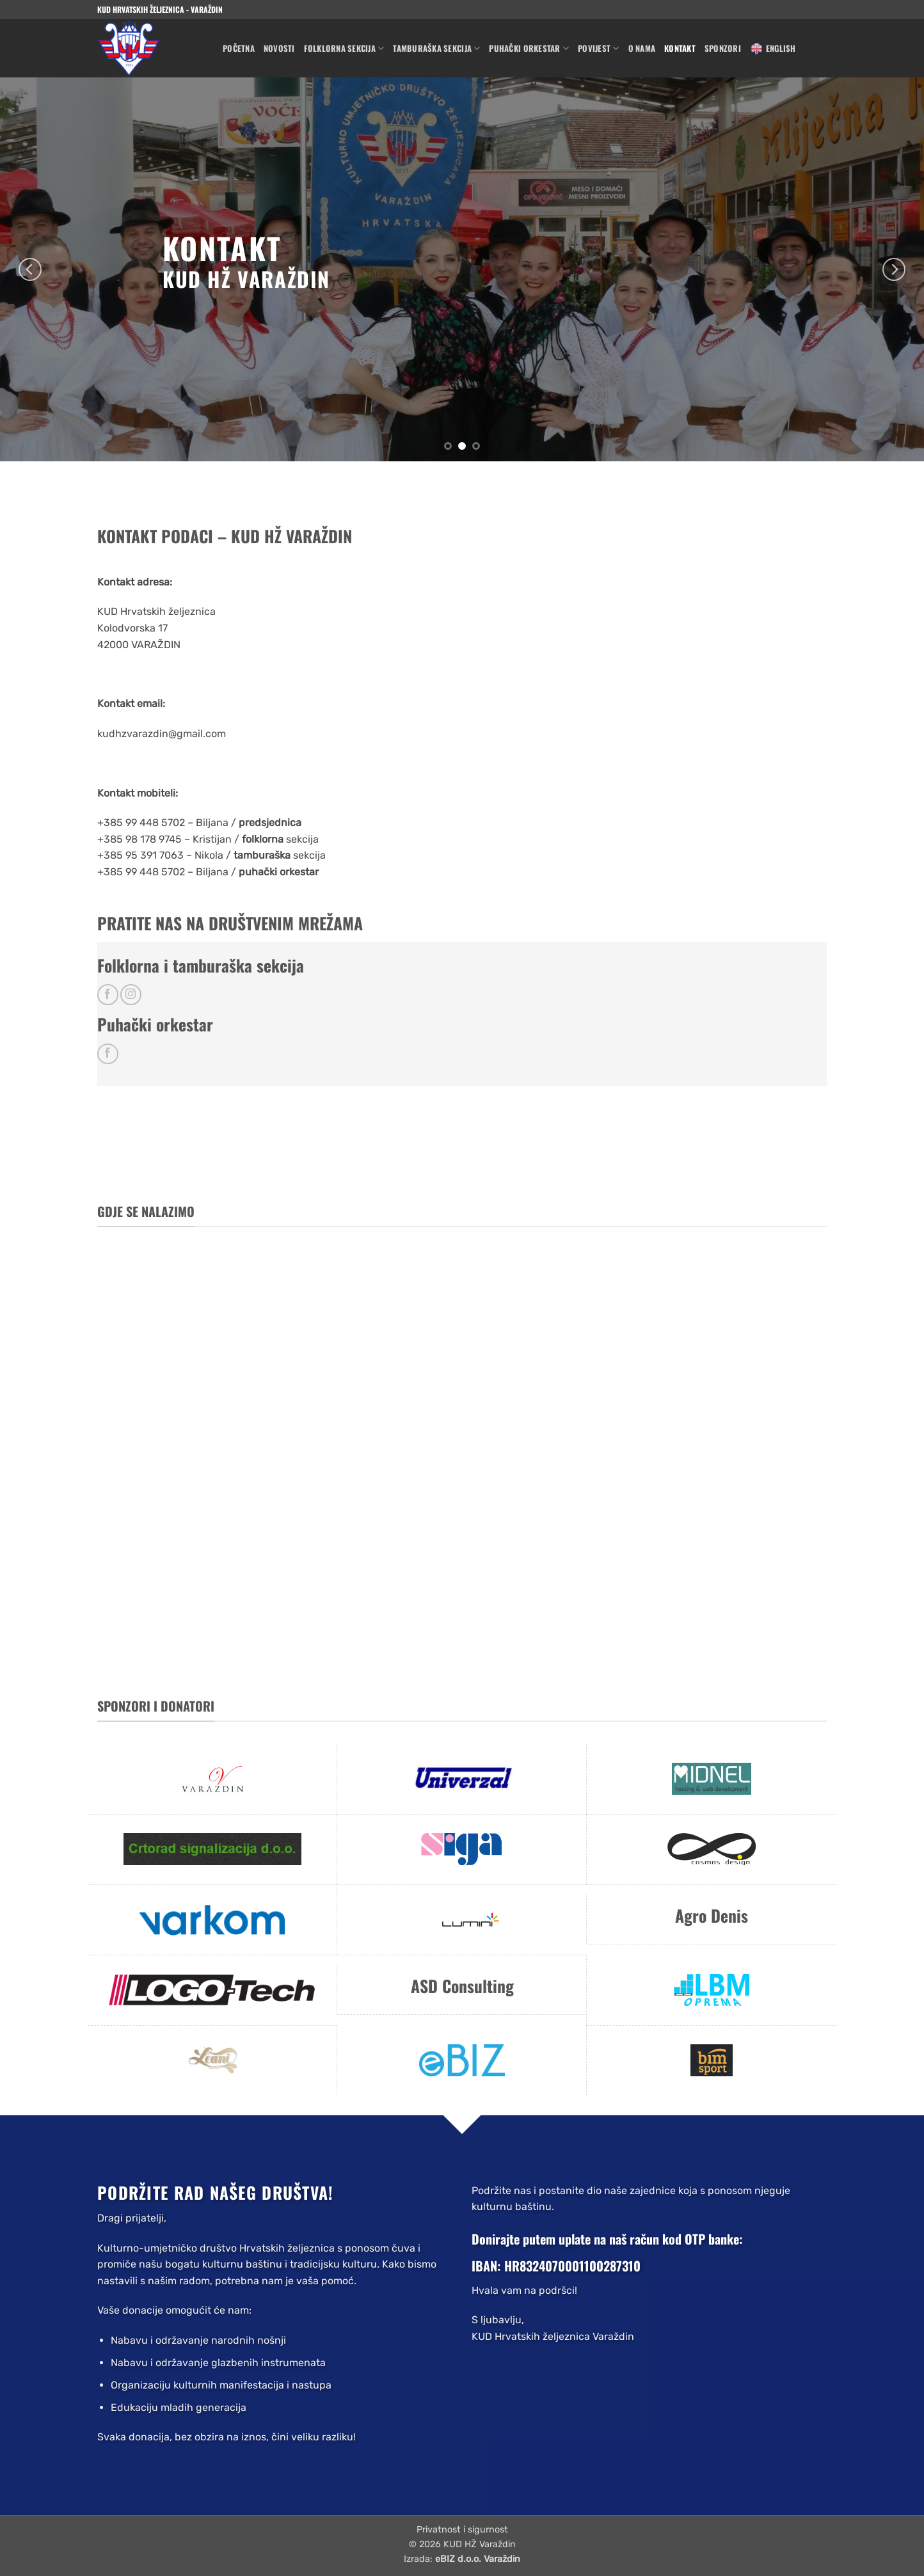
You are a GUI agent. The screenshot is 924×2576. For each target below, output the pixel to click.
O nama (642, 48)
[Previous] (30, 269)
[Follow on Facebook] (107, 994)
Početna (239, 48)
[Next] (893, 269)
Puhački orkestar (529, 48)
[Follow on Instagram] (130, 994)
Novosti (279, 48)
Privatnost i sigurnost (462, 2529)
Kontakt (680, 48)
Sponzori (723, 48)
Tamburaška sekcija (436, 48)
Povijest (598, 48)
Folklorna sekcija (344, 48)
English (773, 48)
